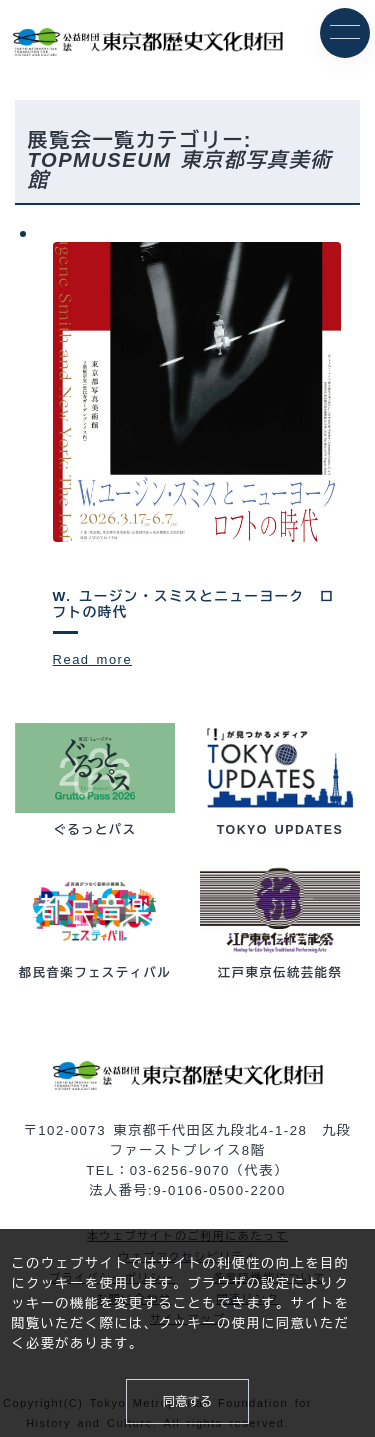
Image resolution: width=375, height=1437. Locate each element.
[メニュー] (345, 33)
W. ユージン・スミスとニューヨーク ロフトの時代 (196, 605)
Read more (93, 659)
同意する (187, 1401)
